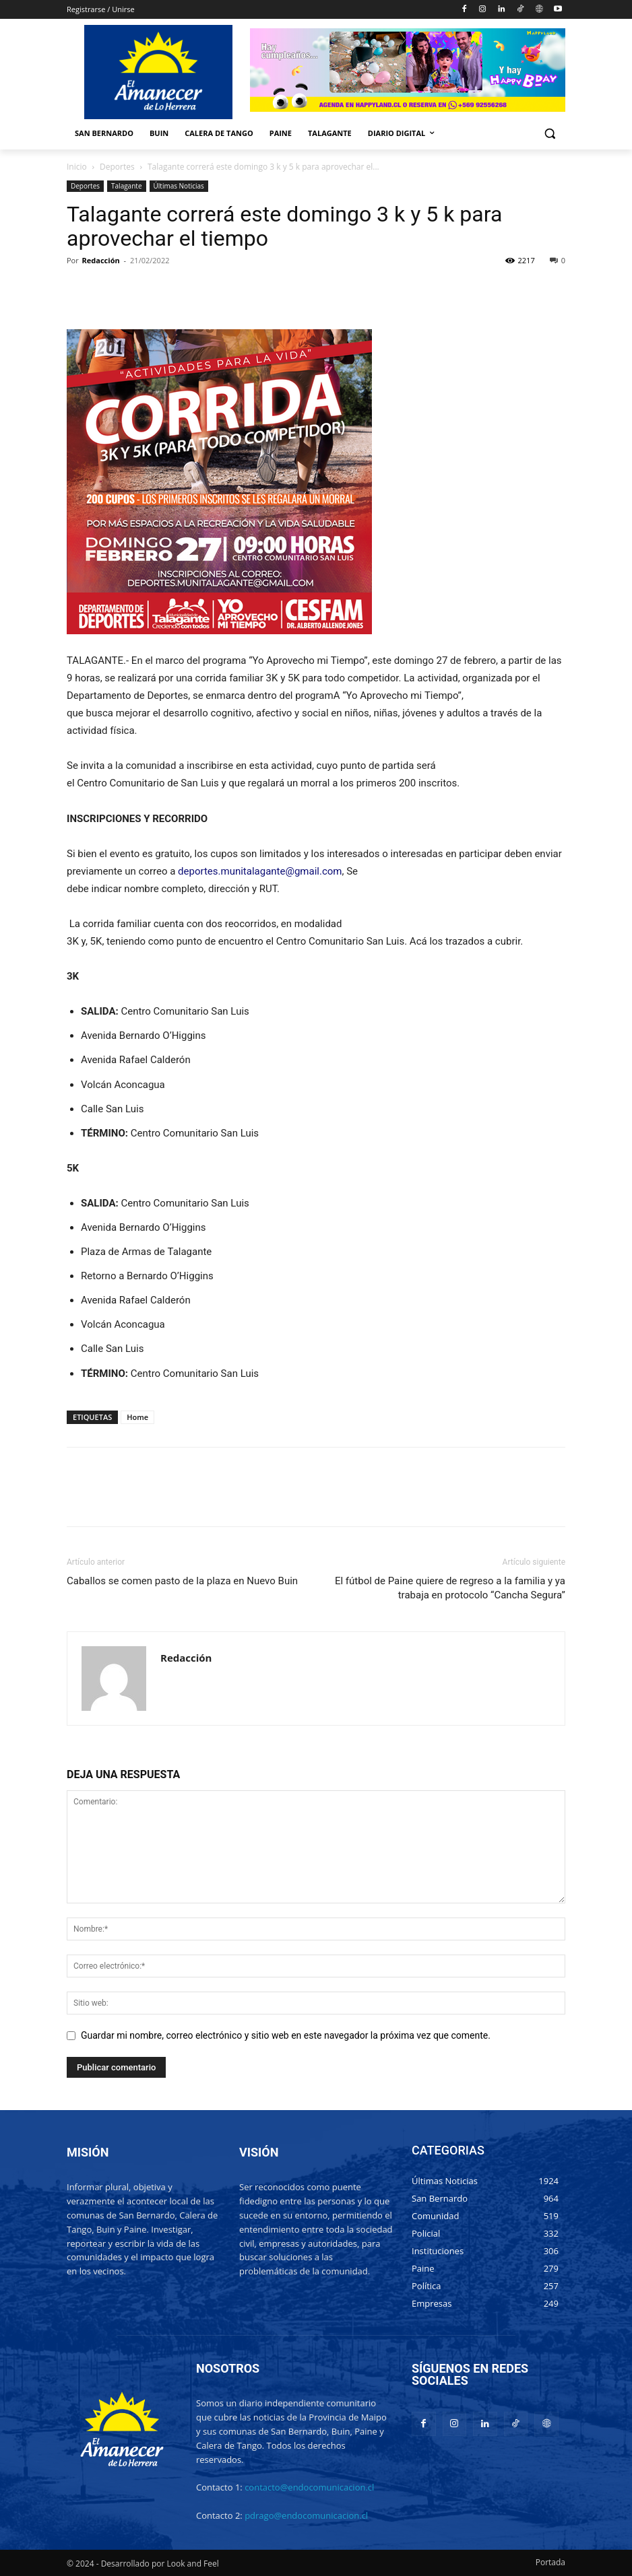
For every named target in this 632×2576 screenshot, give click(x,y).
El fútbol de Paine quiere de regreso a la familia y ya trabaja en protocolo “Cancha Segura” (450, 1588)
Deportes (117, 166)
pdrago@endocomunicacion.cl (306, 2515)
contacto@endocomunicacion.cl (309, 2487)
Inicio (77, 166)
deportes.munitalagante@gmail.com (260, 871)
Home (137, 1417)
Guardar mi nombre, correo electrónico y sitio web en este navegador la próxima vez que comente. (286, 2035)
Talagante (126, 186)
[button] (549, 133)
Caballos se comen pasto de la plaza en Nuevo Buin (182, 1581)
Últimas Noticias (179, 186)
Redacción (101, 260)
